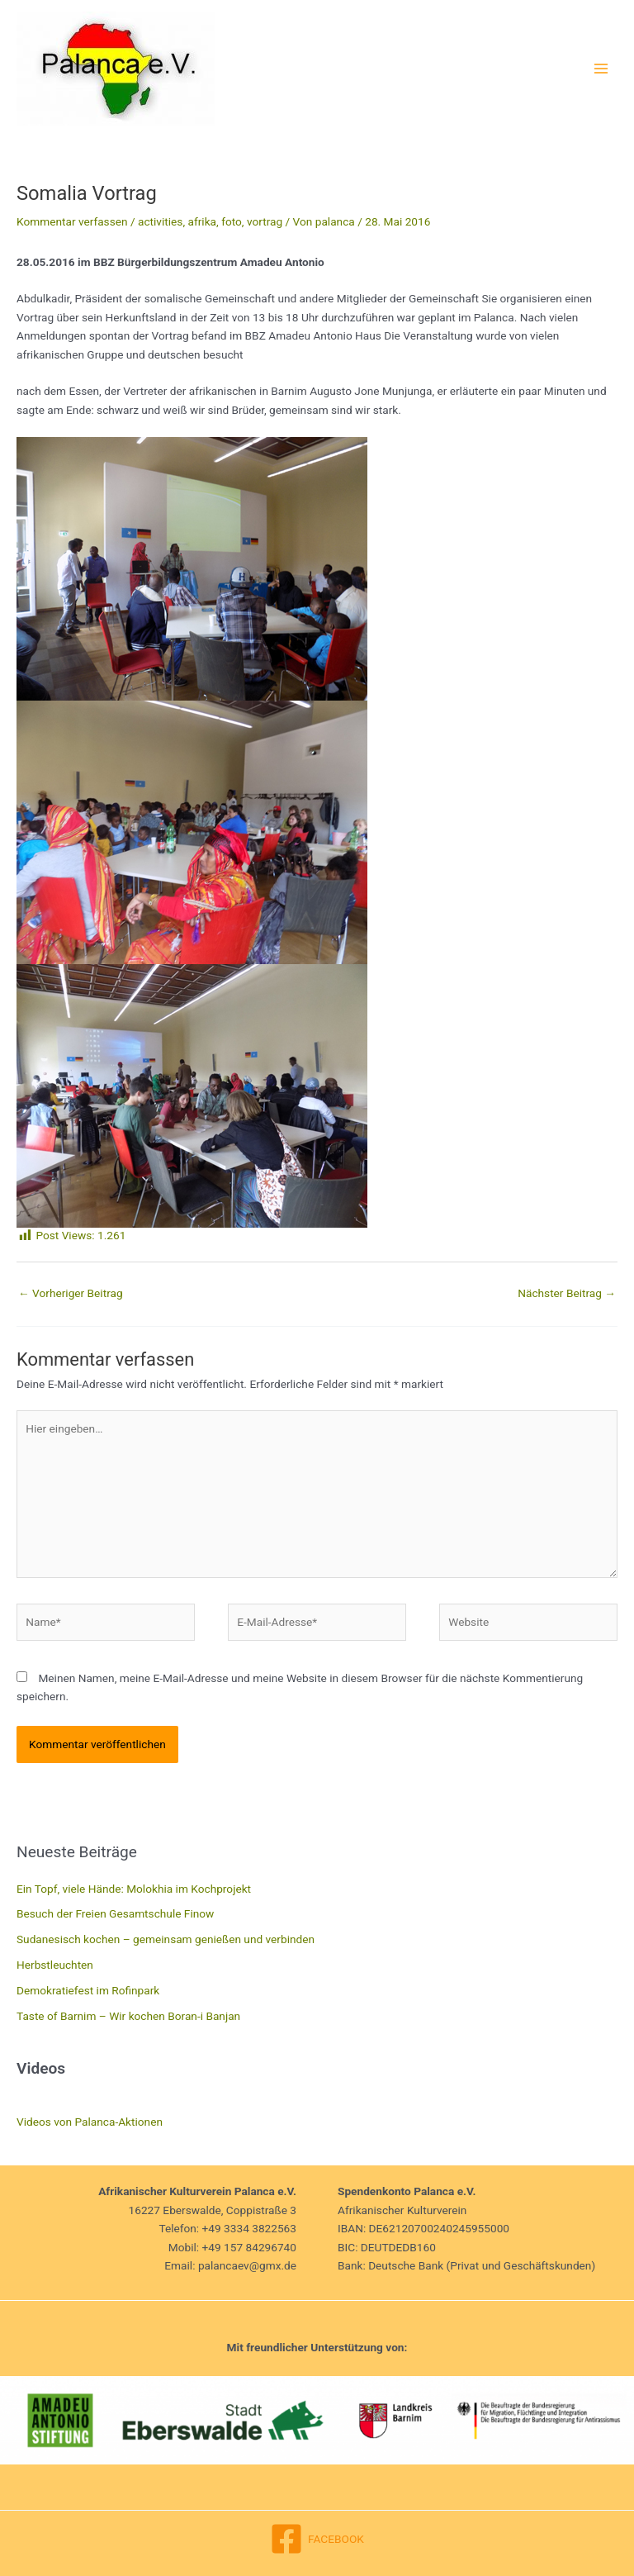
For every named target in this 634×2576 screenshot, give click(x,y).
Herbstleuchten (55, 1964)
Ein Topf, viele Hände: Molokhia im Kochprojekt (134, 1888)
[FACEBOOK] (317, 2538)
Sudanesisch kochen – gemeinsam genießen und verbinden (166, 1939)
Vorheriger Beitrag (70, 1293)
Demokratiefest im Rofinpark (88, 1990)
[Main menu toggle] (601, 68)
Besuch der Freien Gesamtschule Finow (115, 1913)
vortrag (264, 221)
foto (231, 221)
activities (160, 221)
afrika (202, 221)
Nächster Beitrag (567, 1293)
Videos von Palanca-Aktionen (90, 2121)
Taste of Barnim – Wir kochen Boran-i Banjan (128, 2015)
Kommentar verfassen (72, 221)
